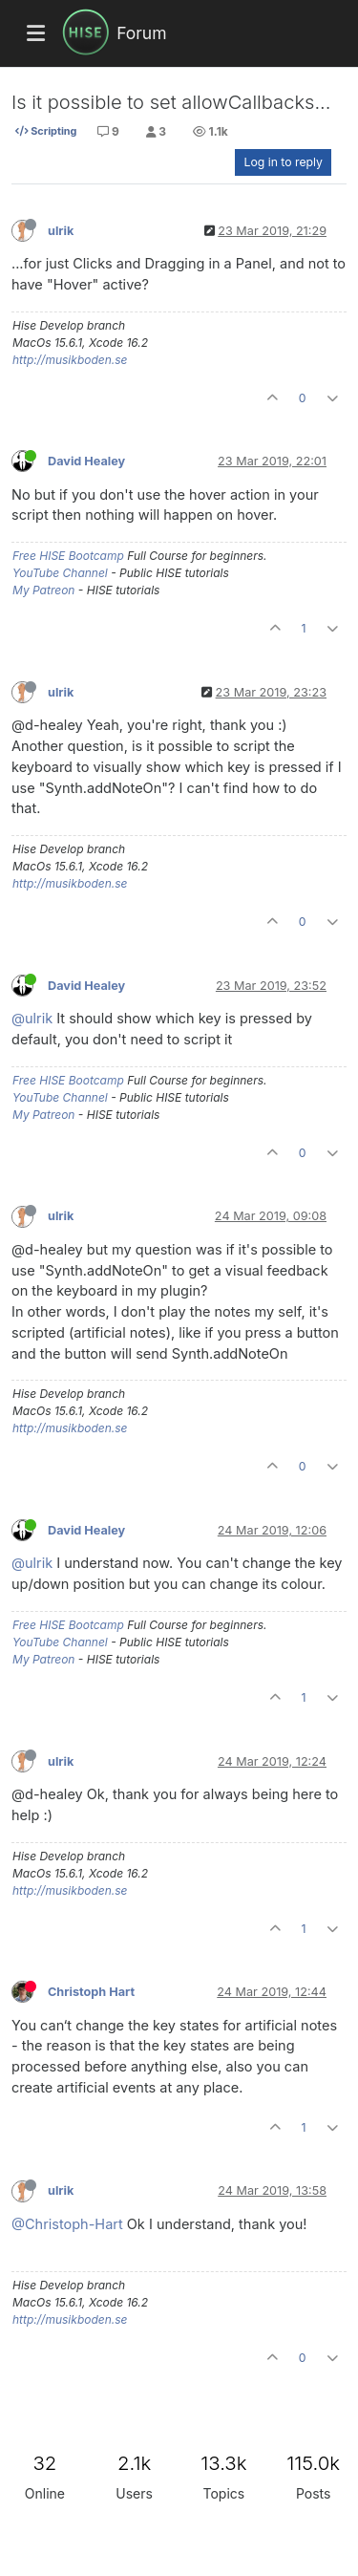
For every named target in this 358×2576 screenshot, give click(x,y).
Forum (141, 33)
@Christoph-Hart (67, 2224)
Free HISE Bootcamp (68, 555)
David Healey (86, 461)
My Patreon (43, 590)
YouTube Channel (60, 573)
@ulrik (32, 1018)
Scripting (45, 131)
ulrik (61, 231)
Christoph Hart (91, 1992)
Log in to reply (283, 162)
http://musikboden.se (69, 360)
